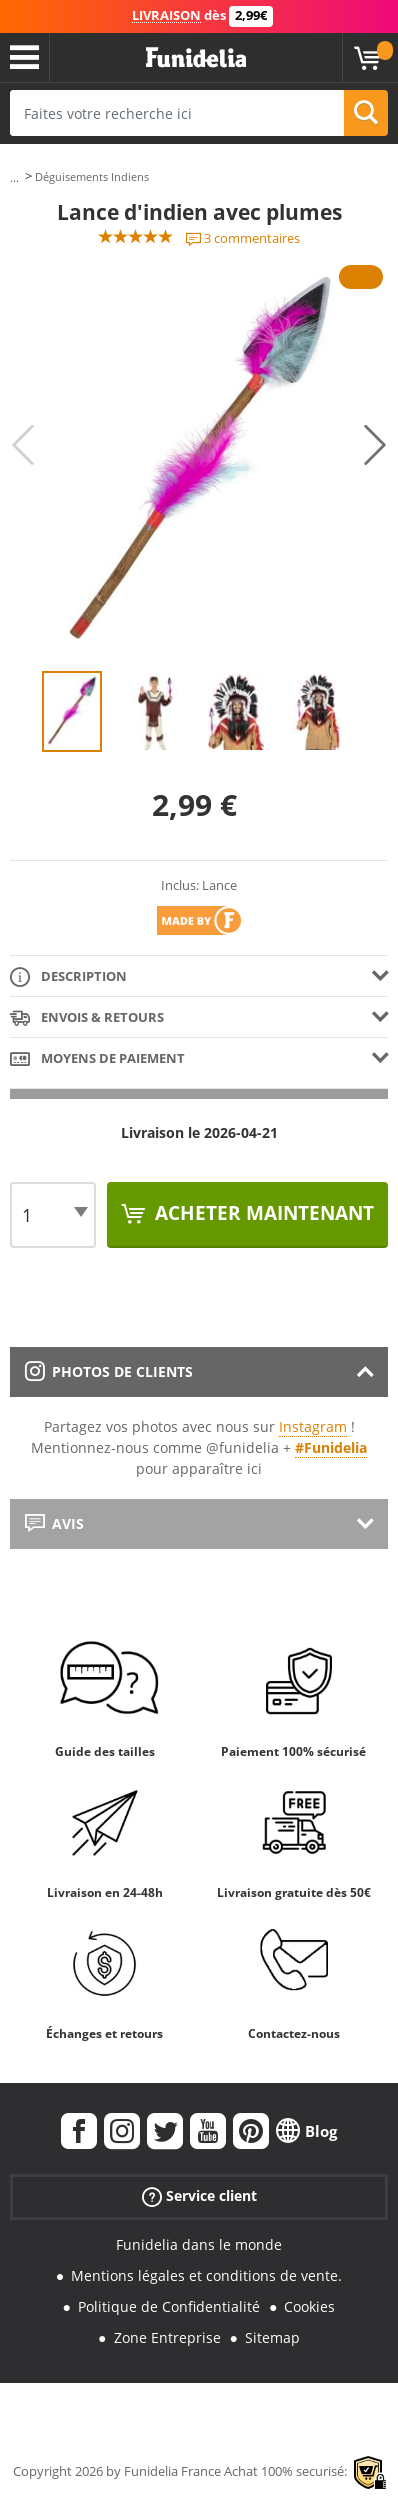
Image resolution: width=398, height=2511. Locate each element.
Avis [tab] (54, 1523)
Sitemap (272, 2337)
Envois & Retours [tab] (87, 1018)
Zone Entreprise (167, 2337)
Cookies (309, 2306)
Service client (199, 2196)
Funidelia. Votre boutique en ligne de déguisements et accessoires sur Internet (196, 58)
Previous (23, 445)
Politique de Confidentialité (169, 2306)
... (14, 177)
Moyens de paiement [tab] (97, 1059)
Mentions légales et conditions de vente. (206, 2275)
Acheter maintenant (262, 1213)
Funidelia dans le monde (199, 2244)
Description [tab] (68, 977)
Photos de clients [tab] (109, 1371)
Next (375, 445)
